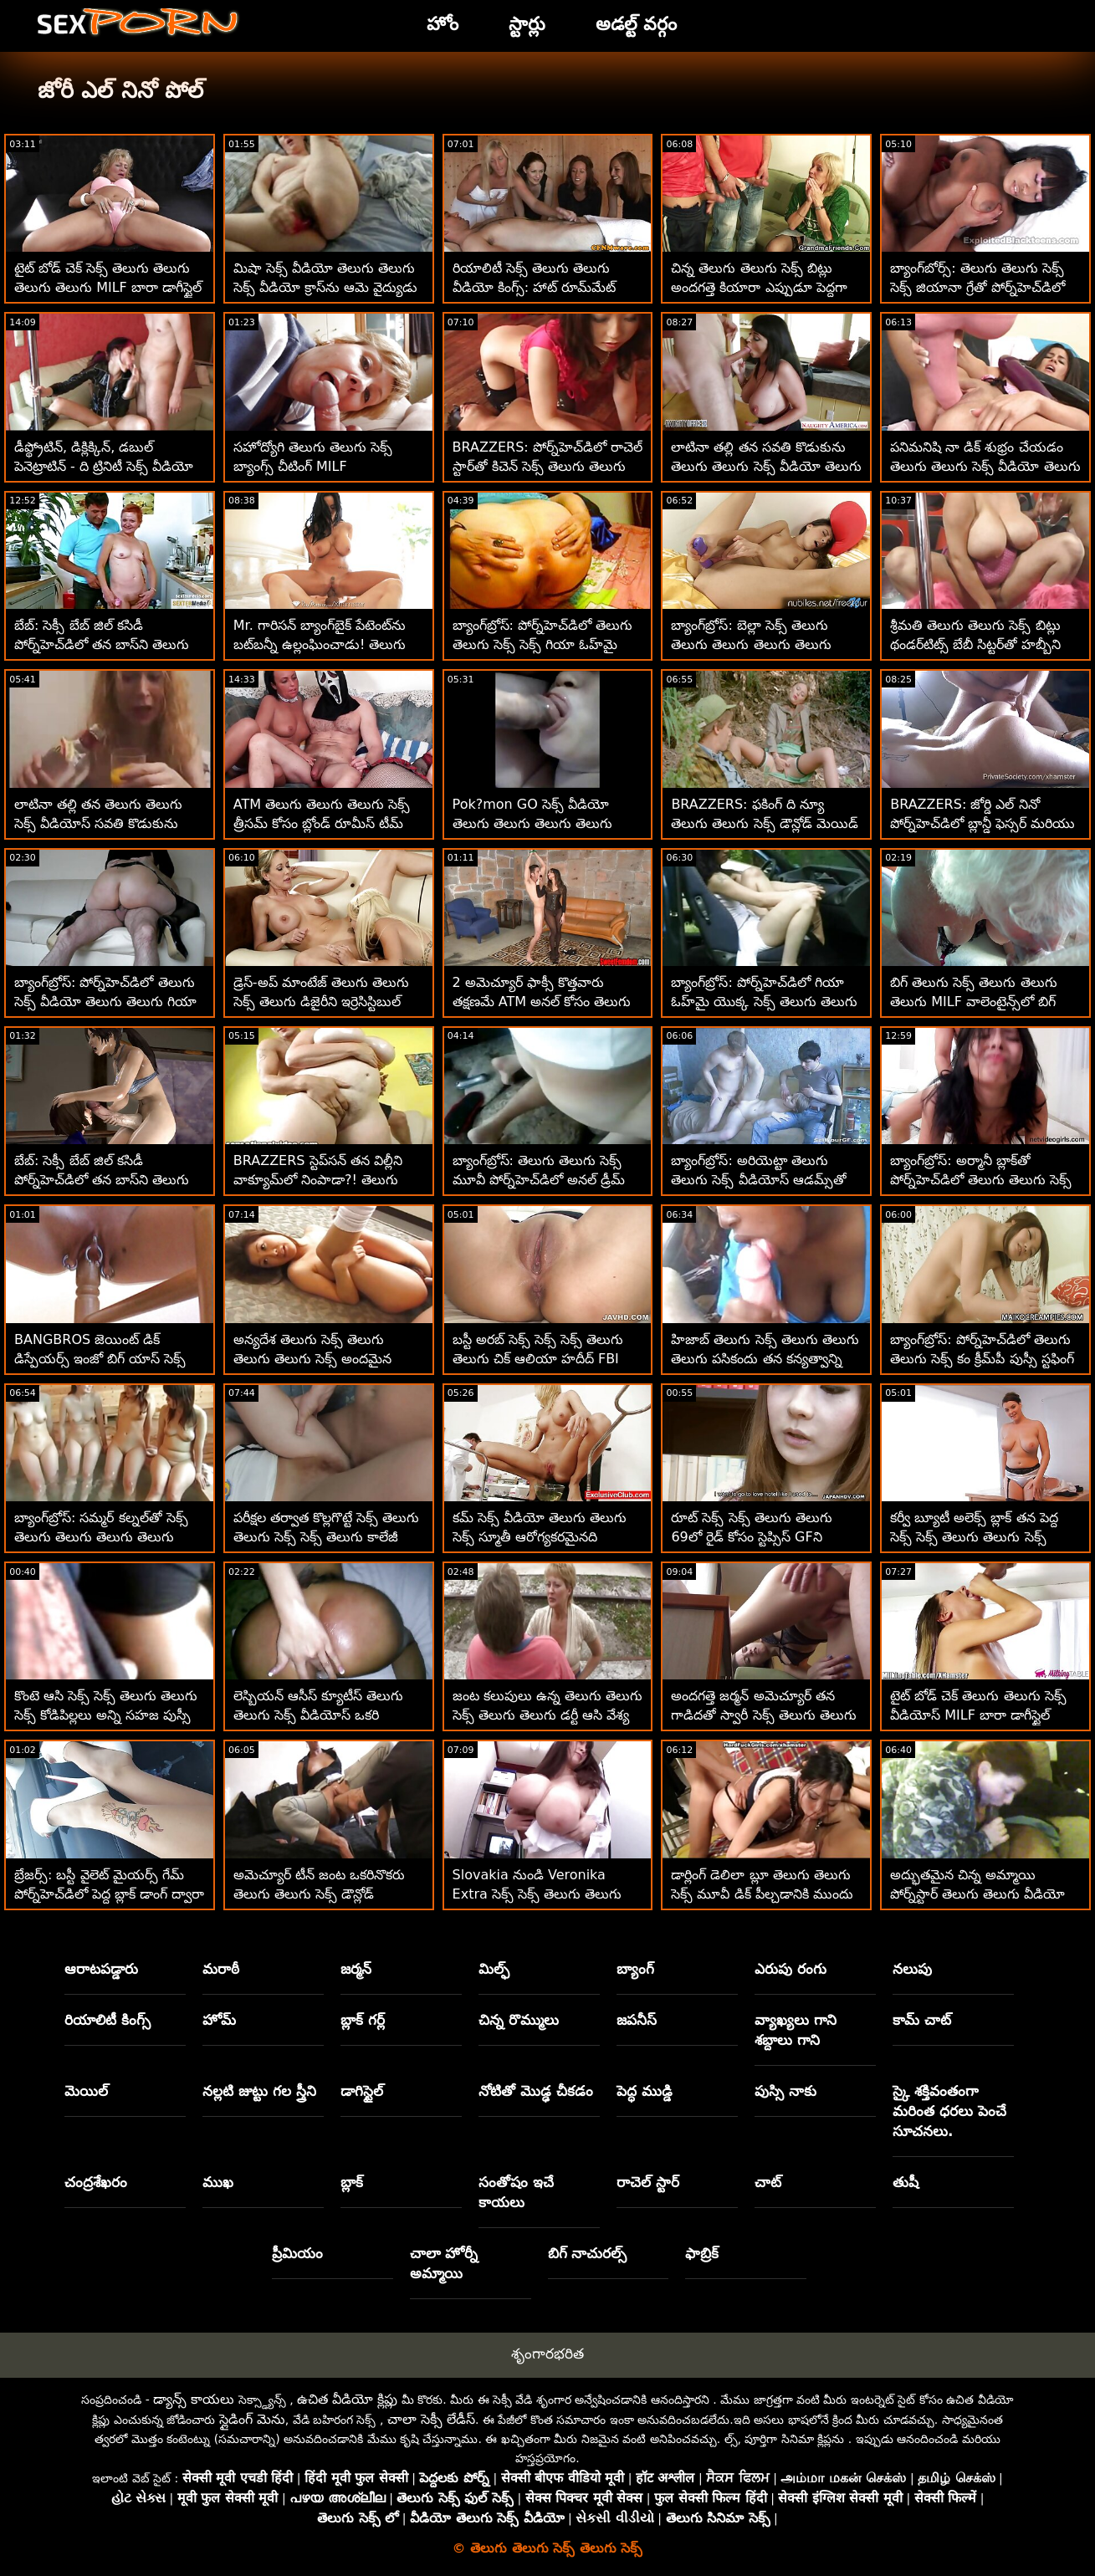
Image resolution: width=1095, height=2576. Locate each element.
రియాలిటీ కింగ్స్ (107, 2019)
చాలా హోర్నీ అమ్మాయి (444, 2263)
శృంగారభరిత (547, 2353)
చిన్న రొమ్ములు (518, 2019)
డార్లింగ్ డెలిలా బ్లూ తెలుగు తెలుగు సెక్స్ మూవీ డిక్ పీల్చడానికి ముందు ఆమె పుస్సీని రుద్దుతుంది (761, 1894)
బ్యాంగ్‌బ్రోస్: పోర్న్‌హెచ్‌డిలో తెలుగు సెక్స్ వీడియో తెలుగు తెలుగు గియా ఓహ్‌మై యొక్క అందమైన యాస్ (105, 1001)
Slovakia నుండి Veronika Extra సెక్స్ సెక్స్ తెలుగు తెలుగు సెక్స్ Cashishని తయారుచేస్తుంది (541, 1894)
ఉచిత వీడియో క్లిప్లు (347, 2399)
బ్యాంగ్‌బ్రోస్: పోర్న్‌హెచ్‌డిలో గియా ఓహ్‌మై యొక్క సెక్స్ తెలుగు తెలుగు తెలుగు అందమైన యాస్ (764, 1001)
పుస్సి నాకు (785, 2091)
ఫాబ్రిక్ (702, 2253)
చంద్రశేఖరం (95, 2182)
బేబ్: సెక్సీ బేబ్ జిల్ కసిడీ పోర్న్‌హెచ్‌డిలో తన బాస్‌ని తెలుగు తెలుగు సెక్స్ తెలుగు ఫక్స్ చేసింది (101, 644)
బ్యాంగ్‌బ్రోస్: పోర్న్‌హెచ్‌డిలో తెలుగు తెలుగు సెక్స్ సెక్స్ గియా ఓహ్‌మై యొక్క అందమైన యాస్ (543, 644)
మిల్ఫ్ (493, 1968)
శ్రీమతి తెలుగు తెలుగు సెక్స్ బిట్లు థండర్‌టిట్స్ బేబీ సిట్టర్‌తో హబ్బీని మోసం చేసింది (975, 644)
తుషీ (905, 2182)
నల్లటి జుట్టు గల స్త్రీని (259, 2091)
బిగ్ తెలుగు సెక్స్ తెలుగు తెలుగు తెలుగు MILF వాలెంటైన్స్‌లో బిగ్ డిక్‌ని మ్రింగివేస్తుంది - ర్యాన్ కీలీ (973, 1001)
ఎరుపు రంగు (790, 1968)
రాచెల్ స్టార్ (648, 2182)
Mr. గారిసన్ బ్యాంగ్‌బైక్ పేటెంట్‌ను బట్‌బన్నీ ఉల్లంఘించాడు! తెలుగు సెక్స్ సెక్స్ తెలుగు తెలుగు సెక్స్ (320, 644)
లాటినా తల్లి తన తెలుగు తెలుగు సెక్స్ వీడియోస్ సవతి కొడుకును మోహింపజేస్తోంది (98, 823)
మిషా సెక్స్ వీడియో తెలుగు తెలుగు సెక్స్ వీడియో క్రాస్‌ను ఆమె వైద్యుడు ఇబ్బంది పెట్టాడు (325, 287)
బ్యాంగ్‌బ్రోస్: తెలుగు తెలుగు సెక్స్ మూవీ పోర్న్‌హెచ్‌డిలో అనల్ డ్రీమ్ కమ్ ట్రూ (539, 1180)
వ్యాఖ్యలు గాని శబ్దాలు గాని (796, 2029)
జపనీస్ (637, 2019)
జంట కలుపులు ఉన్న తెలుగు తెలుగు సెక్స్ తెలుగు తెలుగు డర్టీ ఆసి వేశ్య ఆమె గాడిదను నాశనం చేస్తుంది (547, 1715)
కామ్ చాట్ (922, 2019)
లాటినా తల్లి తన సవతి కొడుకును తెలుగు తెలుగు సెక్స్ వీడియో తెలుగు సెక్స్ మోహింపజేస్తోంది (766, 466)
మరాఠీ (220, 1968)
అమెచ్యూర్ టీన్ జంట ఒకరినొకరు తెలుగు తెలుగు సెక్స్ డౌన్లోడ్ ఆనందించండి (319, 1894)
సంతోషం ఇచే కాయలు (516, 2192)
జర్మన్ (355, 1968)
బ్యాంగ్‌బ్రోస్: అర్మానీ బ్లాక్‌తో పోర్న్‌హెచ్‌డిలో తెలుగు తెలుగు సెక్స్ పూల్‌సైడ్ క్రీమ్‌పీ (981, 1180)
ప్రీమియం (297, 2253)
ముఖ (217, 2182)
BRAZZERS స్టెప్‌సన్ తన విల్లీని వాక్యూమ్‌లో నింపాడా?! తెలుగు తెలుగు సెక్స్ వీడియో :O (317, 1180)
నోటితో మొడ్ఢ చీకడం (535, 2091)
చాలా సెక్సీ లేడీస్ (431, 2419)
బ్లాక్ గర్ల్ (362, 2019)
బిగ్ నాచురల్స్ (587, 2253)
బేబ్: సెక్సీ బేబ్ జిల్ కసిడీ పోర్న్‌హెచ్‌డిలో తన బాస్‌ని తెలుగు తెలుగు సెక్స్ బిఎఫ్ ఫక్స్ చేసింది (101, 1180)
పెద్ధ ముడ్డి (645, 2091)
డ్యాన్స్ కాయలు (193, 2399)
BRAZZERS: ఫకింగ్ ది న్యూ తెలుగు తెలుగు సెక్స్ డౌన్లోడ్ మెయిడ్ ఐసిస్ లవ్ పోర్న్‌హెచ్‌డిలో (764, 823)
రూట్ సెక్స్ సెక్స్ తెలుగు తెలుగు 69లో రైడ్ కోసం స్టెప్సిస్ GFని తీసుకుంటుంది (751, 1537)
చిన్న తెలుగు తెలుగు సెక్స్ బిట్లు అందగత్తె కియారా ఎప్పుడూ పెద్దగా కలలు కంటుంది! (759, 287)
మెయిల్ (86, 2091)
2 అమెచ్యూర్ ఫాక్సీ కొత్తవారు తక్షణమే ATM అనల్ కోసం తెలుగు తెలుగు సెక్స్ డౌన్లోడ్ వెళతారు (542, 1001)
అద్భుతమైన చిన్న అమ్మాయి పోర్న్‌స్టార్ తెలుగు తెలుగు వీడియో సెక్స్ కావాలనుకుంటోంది (977, 1894)
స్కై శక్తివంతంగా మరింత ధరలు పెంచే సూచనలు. (949, 2111)
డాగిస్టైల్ (361, 2091)
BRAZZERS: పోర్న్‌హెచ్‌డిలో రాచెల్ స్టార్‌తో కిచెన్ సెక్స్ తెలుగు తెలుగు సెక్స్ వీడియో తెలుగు (547, 466)
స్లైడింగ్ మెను (252, 2419)
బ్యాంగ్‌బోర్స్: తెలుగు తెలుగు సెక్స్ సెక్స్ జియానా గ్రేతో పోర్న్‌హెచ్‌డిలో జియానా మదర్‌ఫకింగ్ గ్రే (977, 287)
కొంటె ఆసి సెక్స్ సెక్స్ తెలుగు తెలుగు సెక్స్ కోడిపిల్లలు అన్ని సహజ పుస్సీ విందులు (105, 1715)
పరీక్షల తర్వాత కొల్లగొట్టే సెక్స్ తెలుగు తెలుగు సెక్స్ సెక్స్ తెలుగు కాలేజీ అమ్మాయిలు (326, 1537)
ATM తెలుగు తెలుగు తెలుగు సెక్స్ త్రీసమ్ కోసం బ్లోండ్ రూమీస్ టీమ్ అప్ (322, 823)
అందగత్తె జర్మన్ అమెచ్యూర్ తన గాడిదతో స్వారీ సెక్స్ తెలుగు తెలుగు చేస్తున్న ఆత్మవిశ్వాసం (763, 1715)
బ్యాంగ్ (635, 1968)
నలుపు (912, 1968)
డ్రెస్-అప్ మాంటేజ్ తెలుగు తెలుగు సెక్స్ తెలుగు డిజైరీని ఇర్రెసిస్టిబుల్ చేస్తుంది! (321, 1001)
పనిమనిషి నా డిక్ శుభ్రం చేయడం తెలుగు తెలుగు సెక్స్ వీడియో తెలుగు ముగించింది (985, 466)
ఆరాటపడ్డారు (101, 1968)
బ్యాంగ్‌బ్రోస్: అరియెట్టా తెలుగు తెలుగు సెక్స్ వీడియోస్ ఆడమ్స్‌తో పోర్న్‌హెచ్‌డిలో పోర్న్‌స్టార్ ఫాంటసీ (758, 1180)
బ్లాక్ (351, 2182)
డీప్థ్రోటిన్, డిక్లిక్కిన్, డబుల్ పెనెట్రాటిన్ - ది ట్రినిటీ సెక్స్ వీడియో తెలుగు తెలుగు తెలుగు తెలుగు (103, 466)
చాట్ (768, 2182)
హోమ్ (219, 2019)
